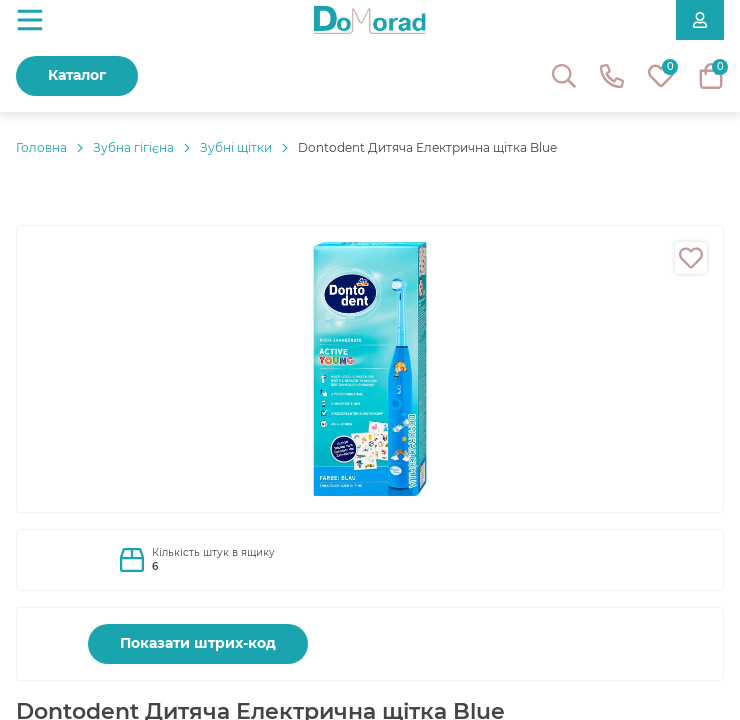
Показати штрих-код (198, 643)
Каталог (77, 75)
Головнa (41, 147)
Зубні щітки (236, 147)
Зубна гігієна (133, 147)
